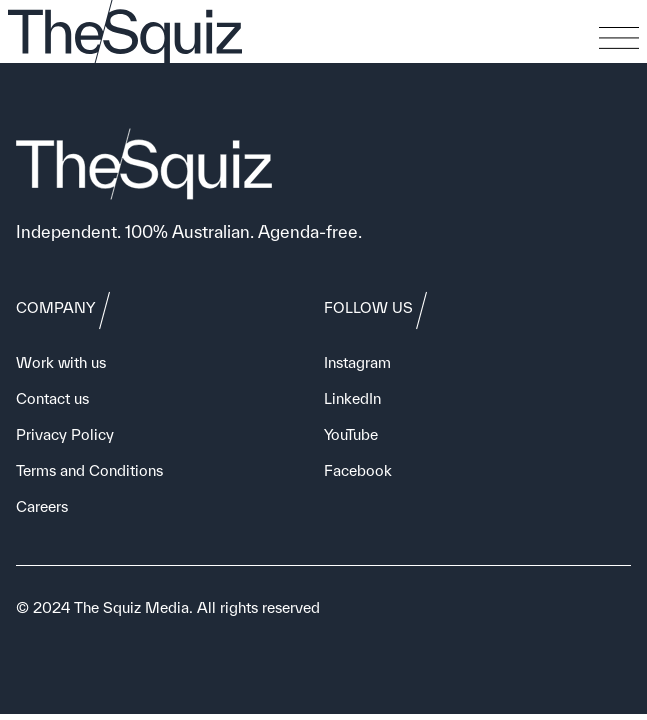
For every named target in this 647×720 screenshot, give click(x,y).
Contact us (52, 398)
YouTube (351, 434)
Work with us (61, 362)
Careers (42, 506)
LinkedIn (352, 398)
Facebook (358, 470)
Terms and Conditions (89, 470)
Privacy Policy (65, 434)
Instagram (357, 362)
